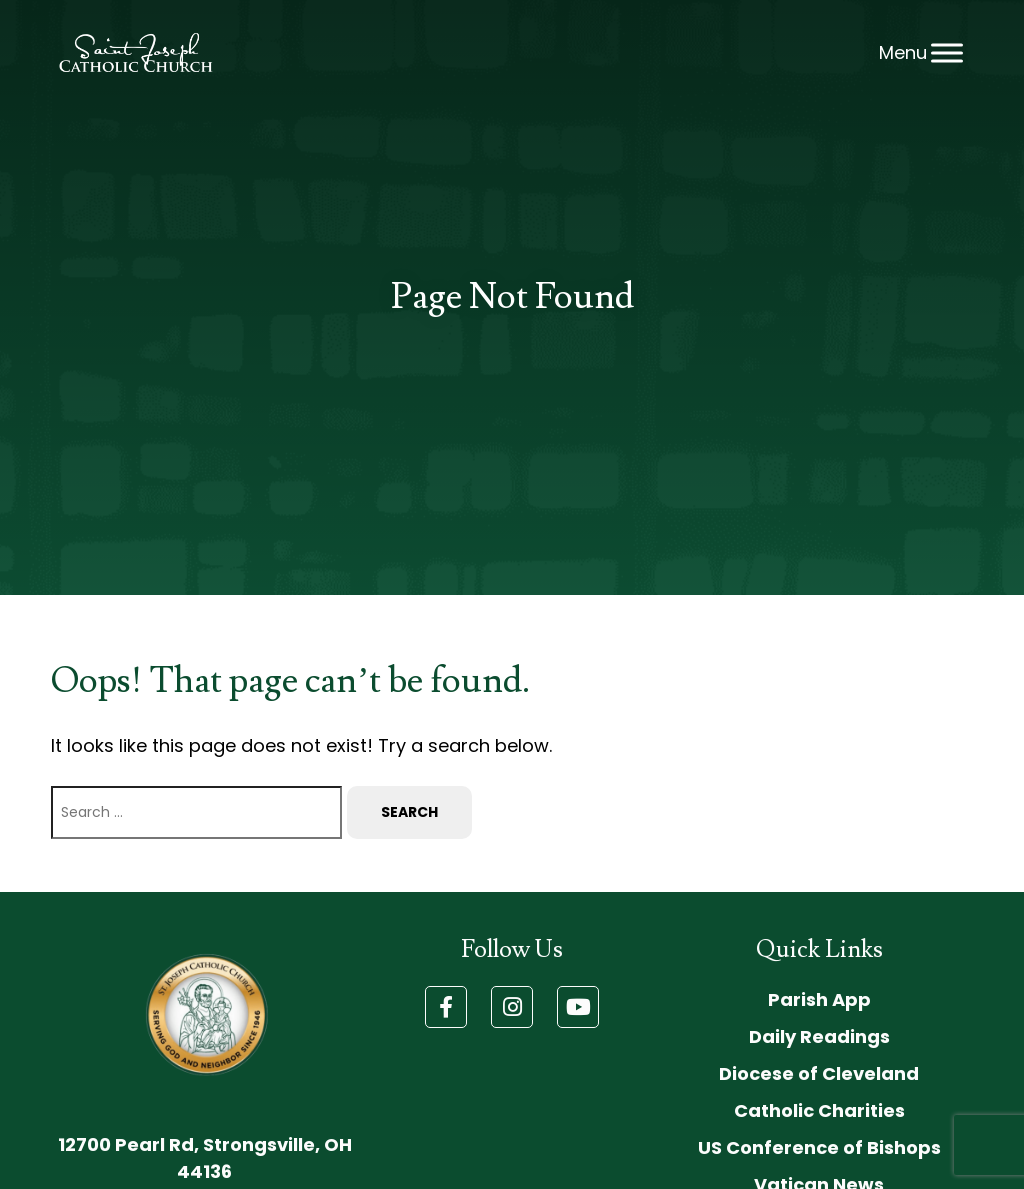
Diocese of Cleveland (819, 1073)
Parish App (819, 999)
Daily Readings (819, 1036)
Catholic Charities (819, 1110)
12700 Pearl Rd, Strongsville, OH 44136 (205, 1158)
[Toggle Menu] (947, 52)
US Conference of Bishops (819, 1147)
